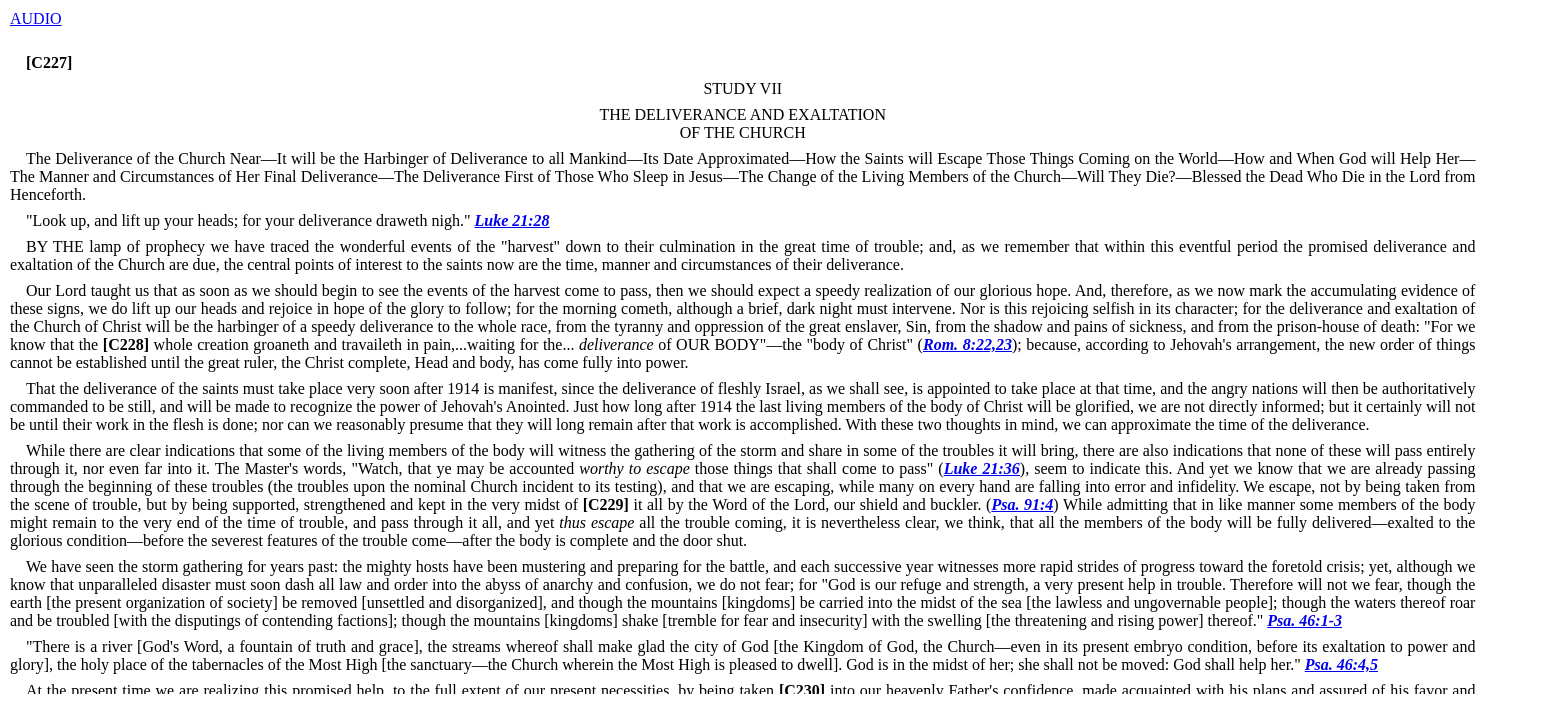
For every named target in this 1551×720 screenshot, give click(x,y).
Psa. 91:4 (1022, 504)
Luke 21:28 (512, 220)
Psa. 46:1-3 (1304, 620)
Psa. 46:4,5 (1341, 664)
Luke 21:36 (982, 468)
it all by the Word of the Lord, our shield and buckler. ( (784, 504)
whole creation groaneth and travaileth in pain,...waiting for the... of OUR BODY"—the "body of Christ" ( (510, 344)
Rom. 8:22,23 (967, 344)
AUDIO (36, 18)
